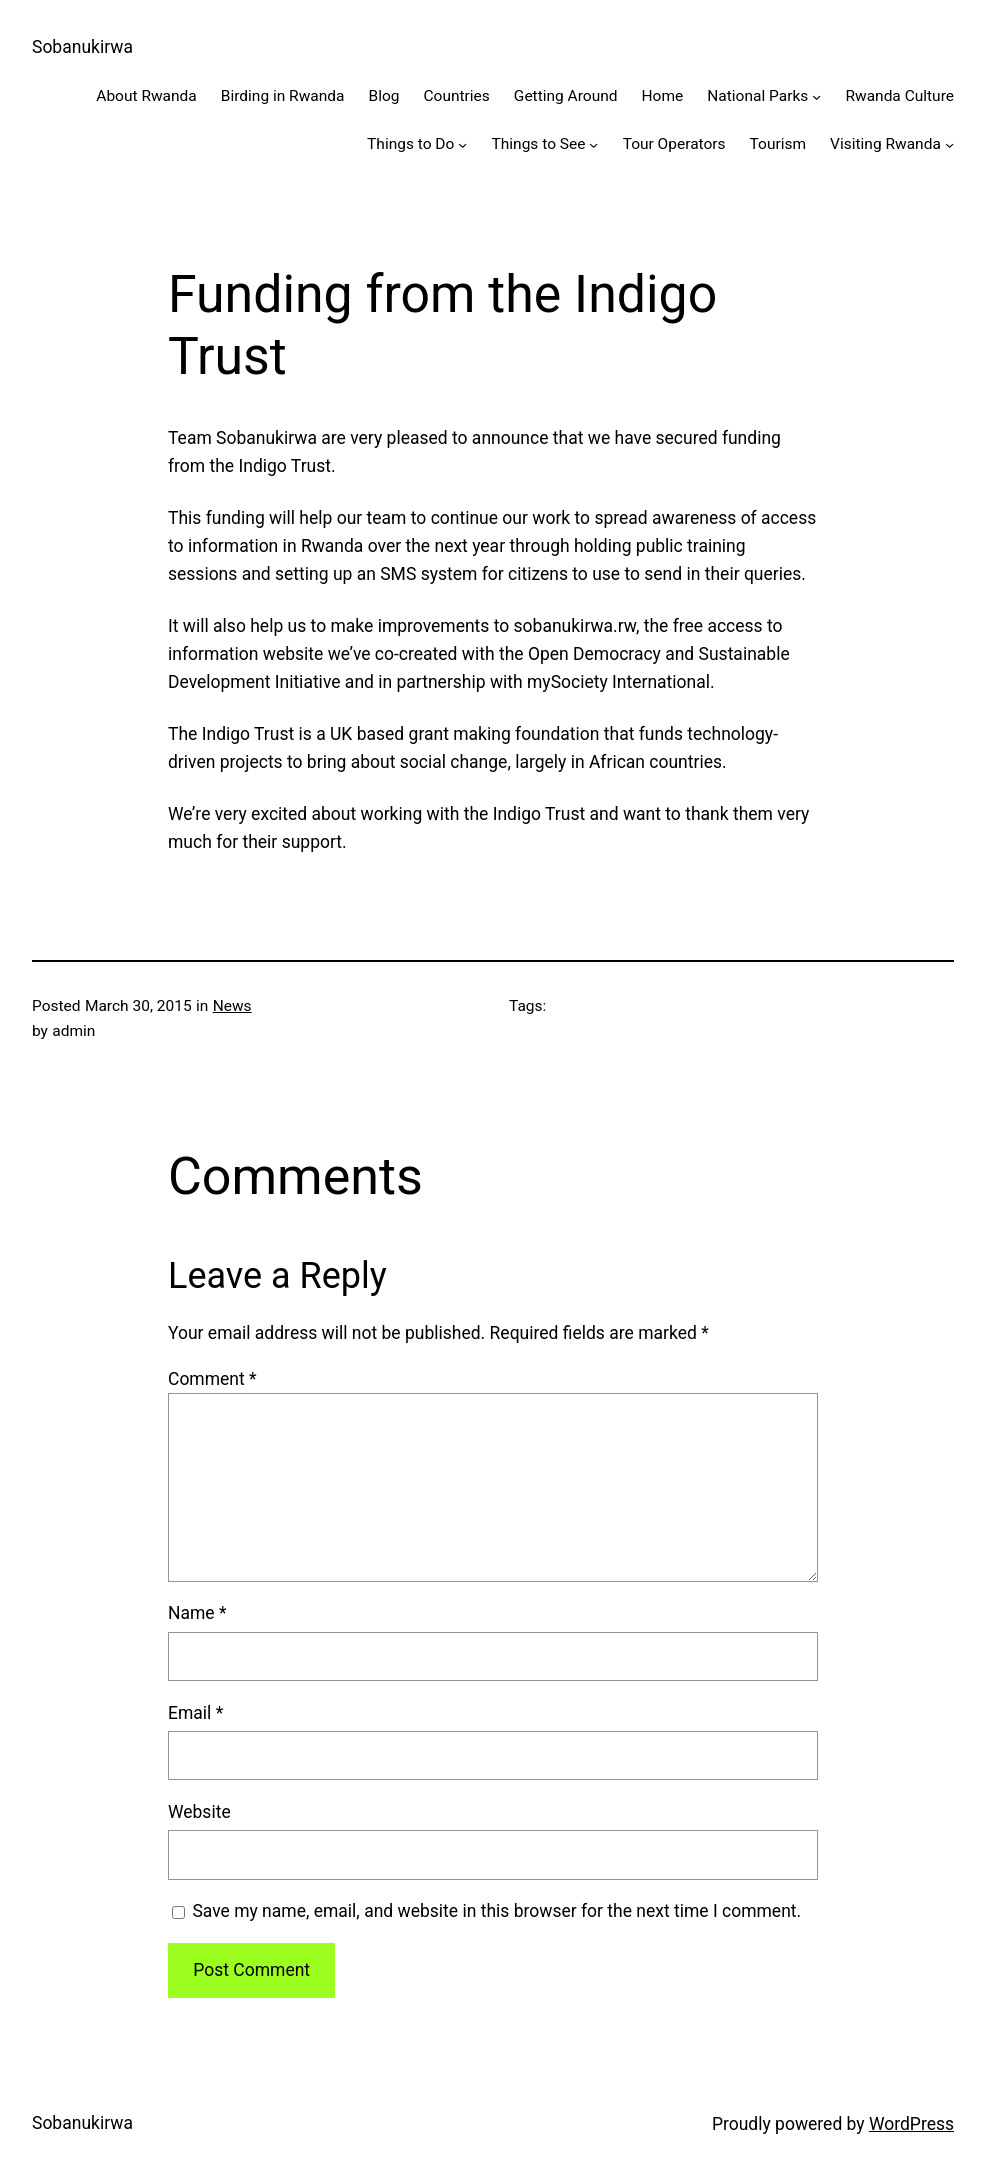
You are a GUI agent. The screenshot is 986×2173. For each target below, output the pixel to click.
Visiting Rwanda (885, 144)
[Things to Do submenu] (462, 144)
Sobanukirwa (82, 47)
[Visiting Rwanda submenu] (949, 144)
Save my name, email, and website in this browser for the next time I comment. (496, 1911)
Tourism (778, 144)
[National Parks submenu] (816, 95)
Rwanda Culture (899, 96)
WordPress (911, 2124)
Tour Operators (674, 144)
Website (199, 1812)
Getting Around (566, 96)
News (232, 1006)
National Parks (757, 96)
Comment (212, 1379)
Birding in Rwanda (283, 96)
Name (197, 1613)
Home (663, 96)
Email (195, 1713)
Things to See (539, 144)
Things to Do (410, 144)
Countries (456, 96)
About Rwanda (146, 96)
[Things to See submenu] (593, 144)
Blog (383, 96)
